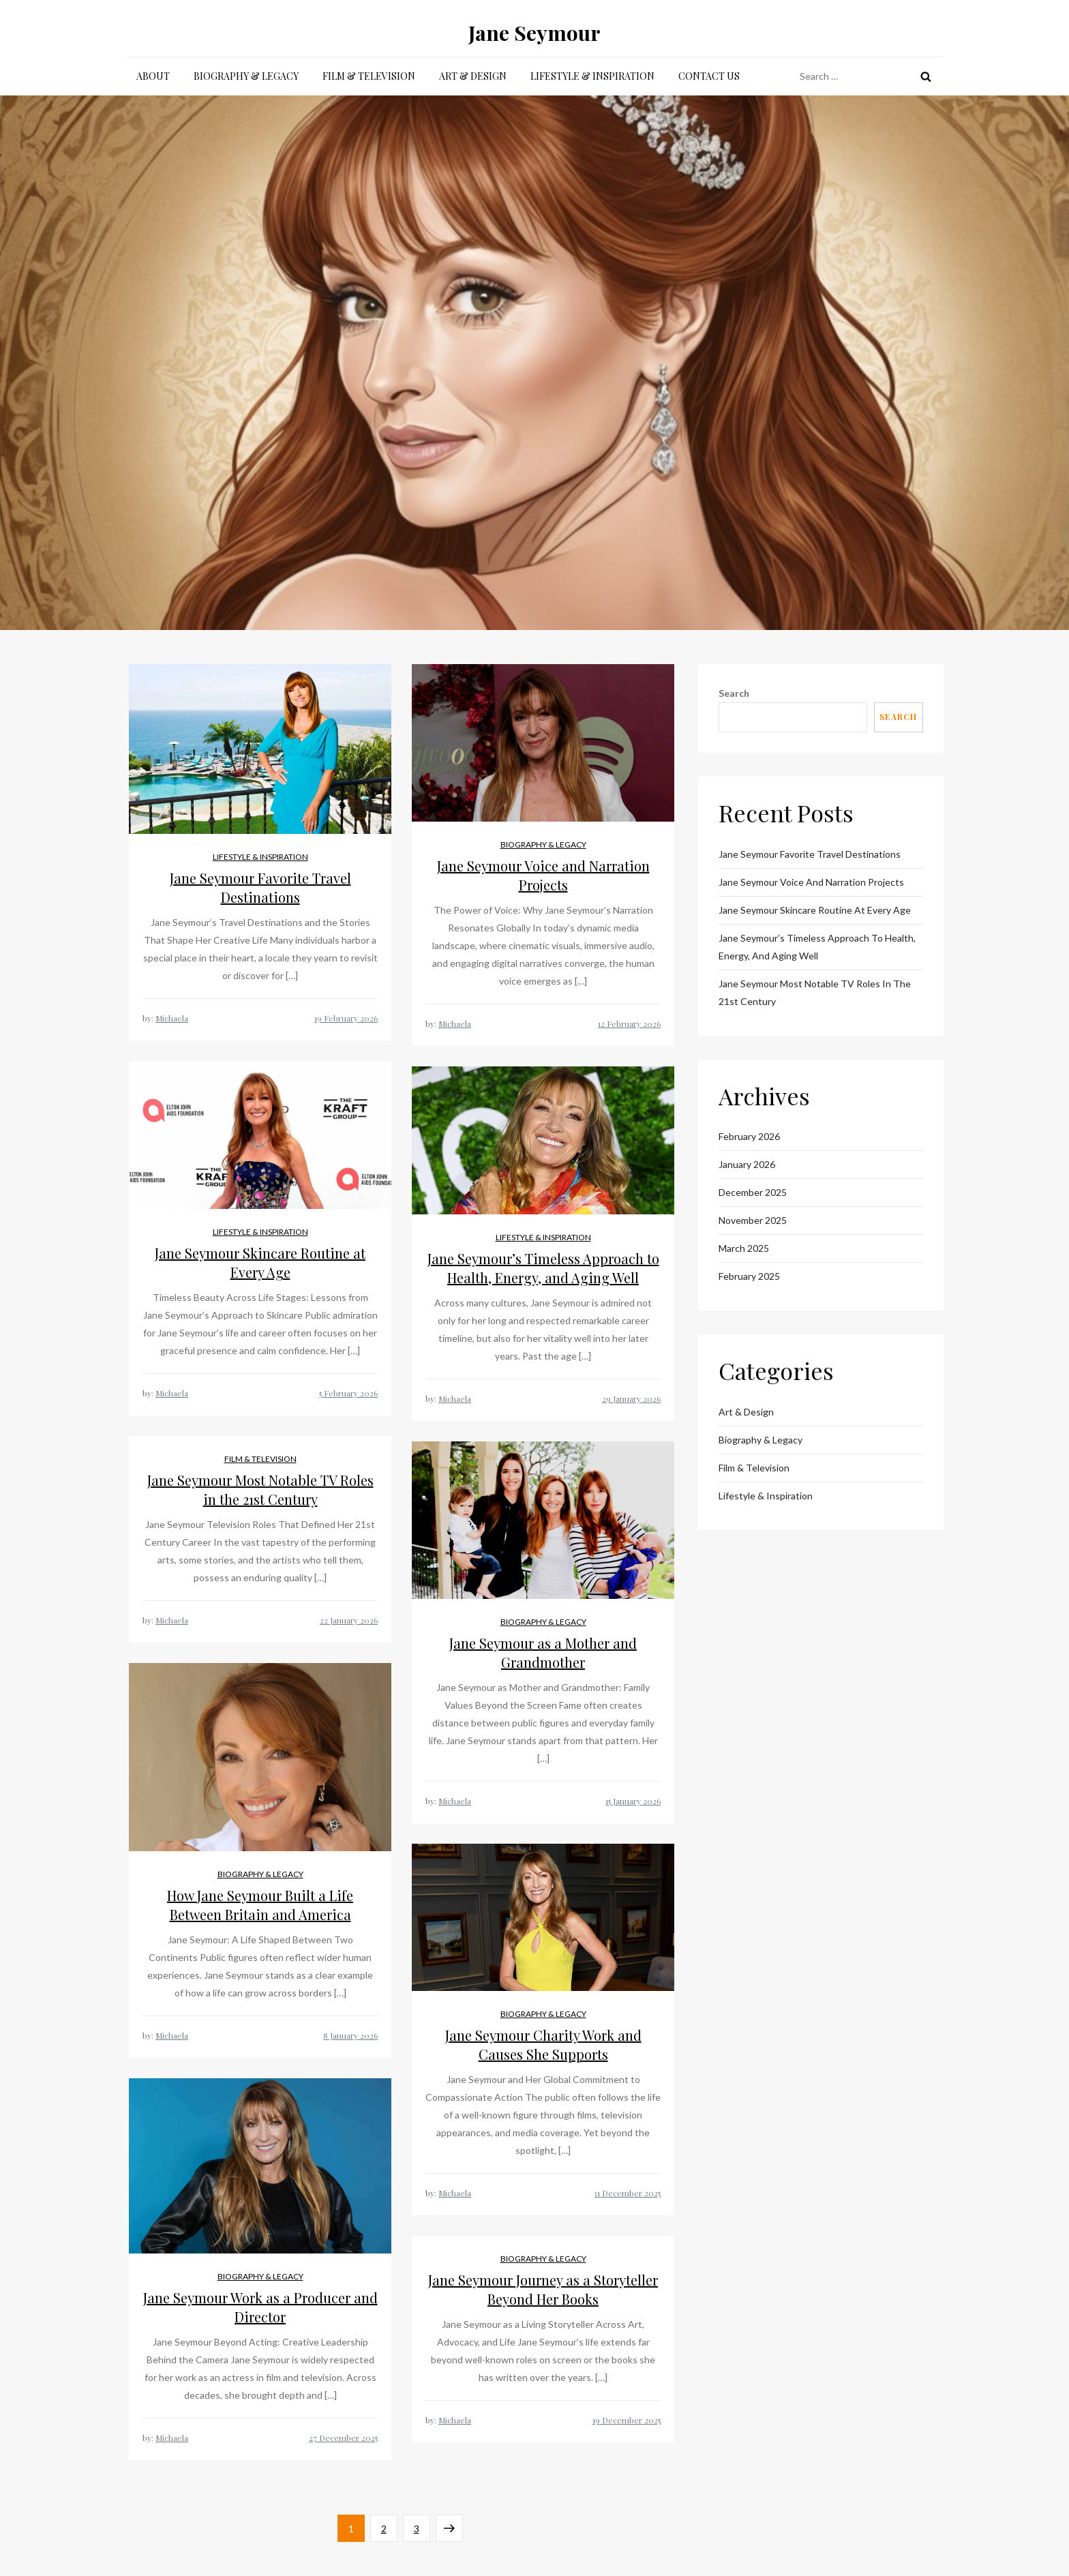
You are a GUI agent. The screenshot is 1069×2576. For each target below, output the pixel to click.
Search (734, 693)
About (153, 76)
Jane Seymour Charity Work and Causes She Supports (543, 2044)
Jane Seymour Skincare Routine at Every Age (260, 1262)
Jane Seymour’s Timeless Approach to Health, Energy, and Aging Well (543, 1268)
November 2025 (753, 1220)
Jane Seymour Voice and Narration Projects (543, 875)
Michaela (171, 1018)
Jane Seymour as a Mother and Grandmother (543, 1652)
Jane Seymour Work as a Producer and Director (260, 2307)
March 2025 (744, 1248)
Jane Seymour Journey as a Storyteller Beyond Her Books (543, 2289)
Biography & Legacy (246, 76)
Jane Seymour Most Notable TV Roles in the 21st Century (260, 1489)
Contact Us (709, 76)
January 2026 (747, 1164)
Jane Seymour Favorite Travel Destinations (260, 887)
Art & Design (473, 76)
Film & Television (368, 76)
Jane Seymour (534, 32)
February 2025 (749, 1276)
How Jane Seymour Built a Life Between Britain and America (260, 1904)
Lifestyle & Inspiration (592, 76)
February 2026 (749, 1136)
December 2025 (753, 1192)
